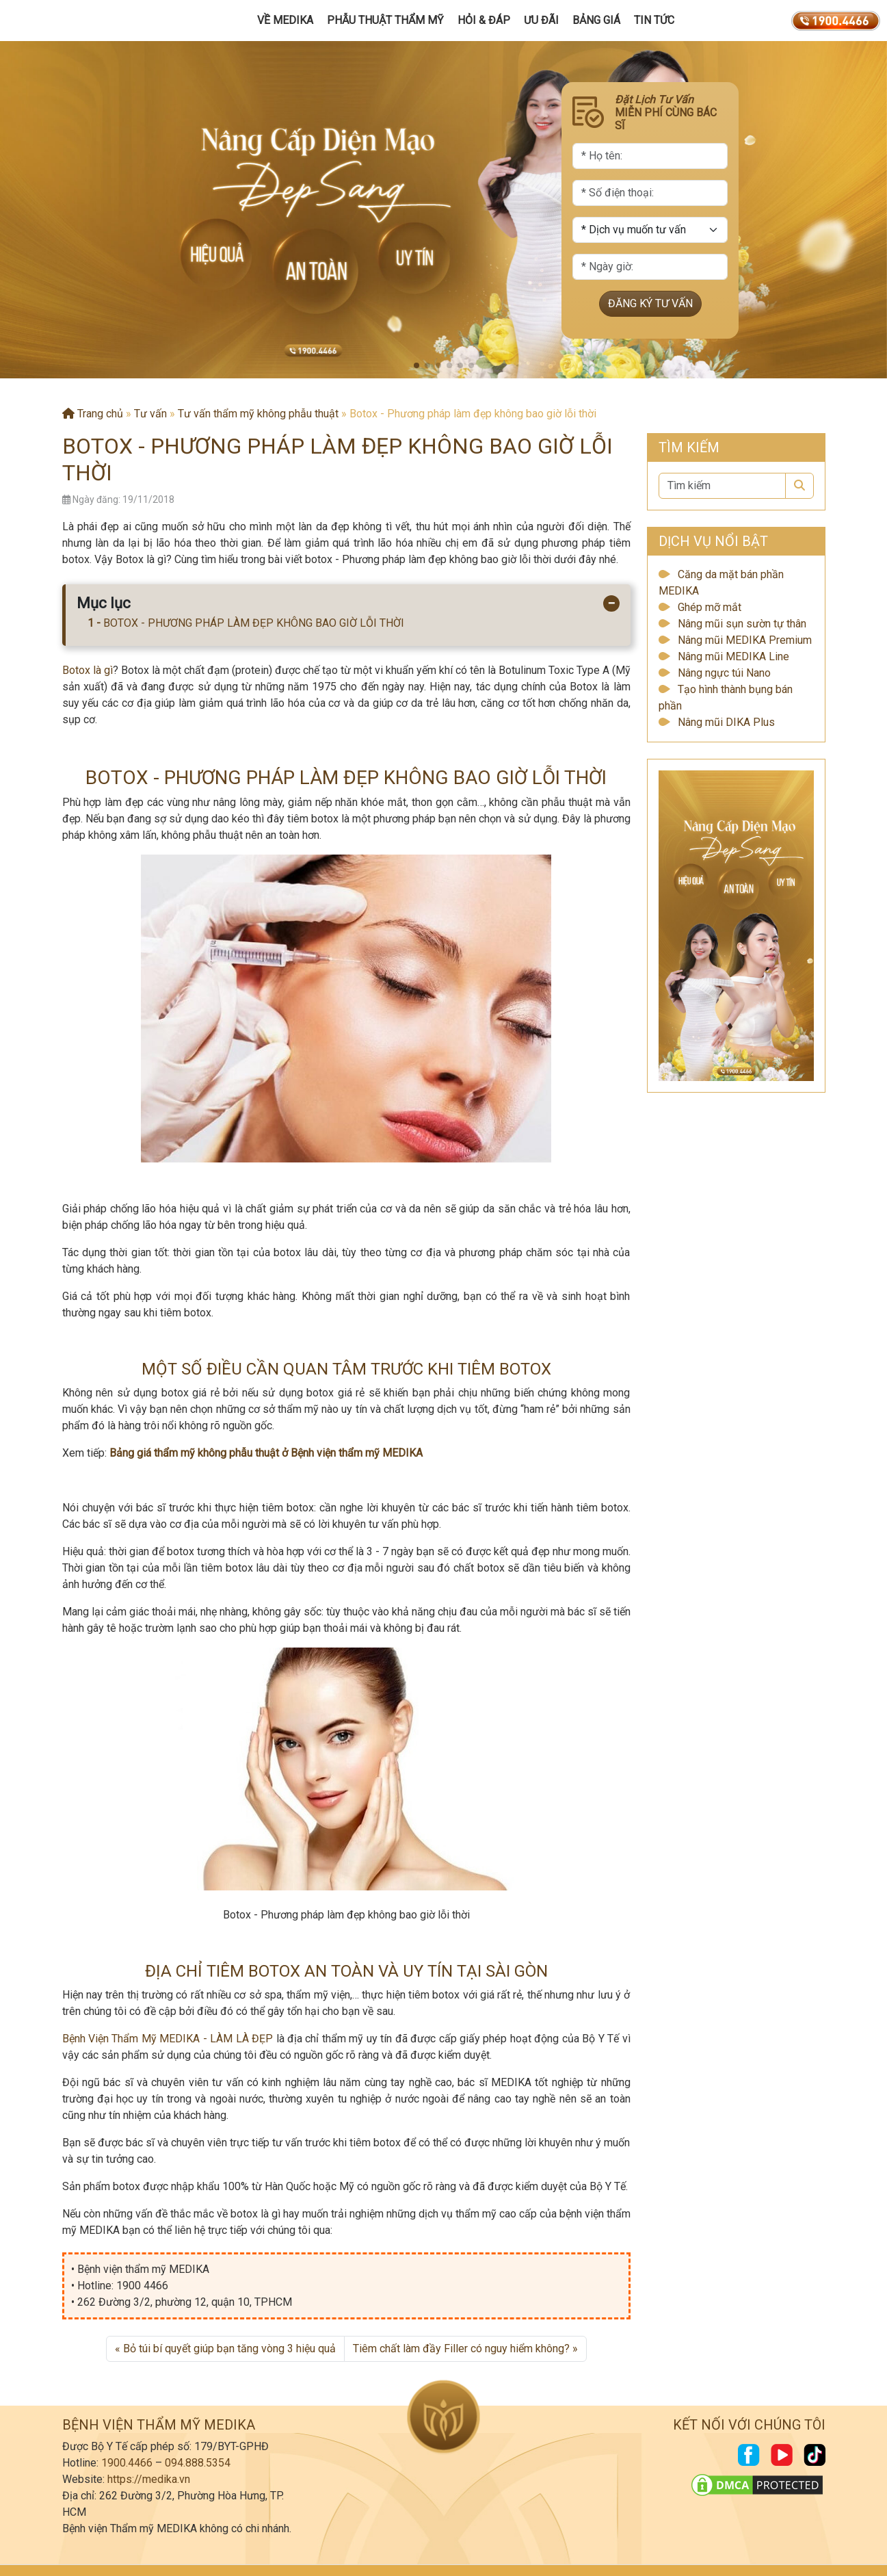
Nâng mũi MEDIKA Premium (745, 640)
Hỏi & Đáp (484, 20)
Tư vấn (150, 413)
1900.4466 (127, 2462)
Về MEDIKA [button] (285, 20)
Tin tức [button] (654, 20)
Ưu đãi (541, 20)
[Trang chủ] (73, 20)
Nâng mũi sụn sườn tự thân (742, 623)
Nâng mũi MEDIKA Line (733, 656)
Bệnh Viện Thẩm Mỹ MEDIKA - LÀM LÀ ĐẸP (168, 2038)
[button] (416, 365)
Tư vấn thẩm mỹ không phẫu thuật (258, 413)
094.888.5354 (197, 2462)
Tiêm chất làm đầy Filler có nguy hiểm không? (461, 2348)
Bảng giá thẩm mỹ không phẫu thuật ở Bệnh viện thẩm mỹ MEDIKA (266, 1452)
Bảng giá (596, 20)
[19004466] (835, 20)
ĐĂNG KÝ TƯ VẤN (650, 303)
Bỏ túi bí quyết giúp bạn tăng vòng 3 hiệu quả (229, 2348)
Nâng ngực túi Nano (724, 672)
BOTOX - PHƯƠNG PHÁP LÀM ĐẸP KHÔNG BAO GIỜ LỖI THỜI (253, 622)
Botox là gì (87, 670)
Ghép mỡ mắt (709, 607)
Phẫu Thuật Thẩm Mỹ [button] (385, 20)
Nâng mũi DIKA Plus (726, 722)
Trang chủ (92, 413)
